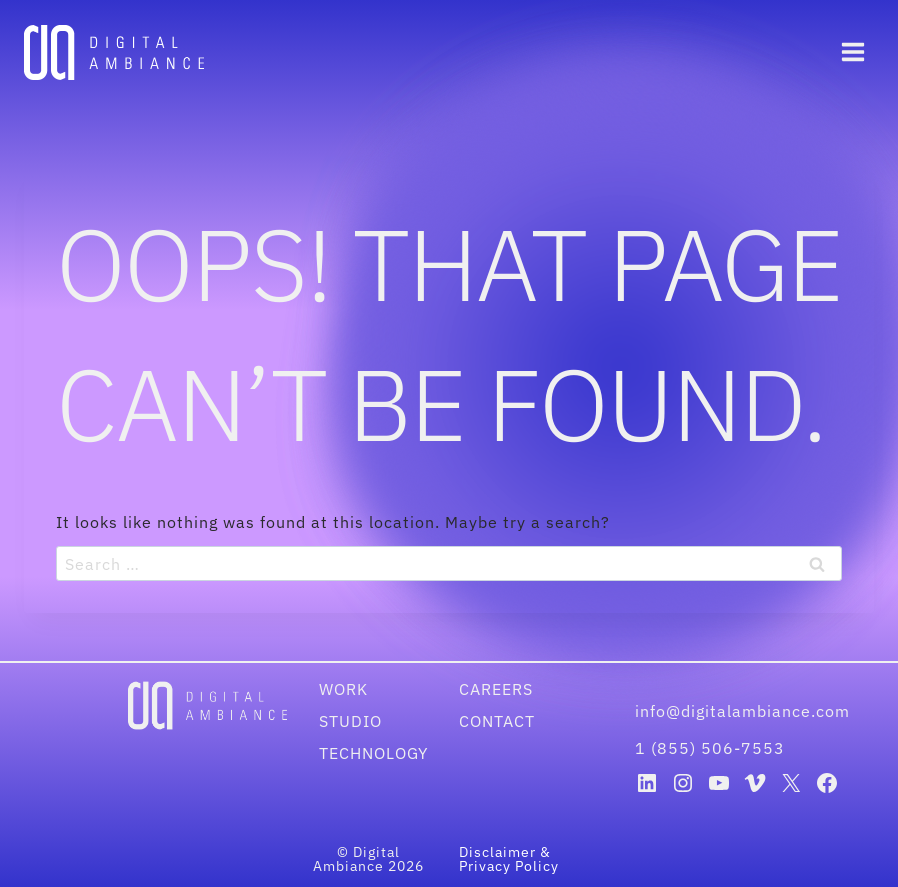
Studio (350, 721)
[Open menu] (852, 52)
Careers (496, 689)
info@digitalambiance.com (745, 711)
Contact (497, 721)
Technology (373, 753)
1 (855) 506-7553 (710, 748)
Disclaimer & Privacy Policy (509, 859)
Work (343, 689)
